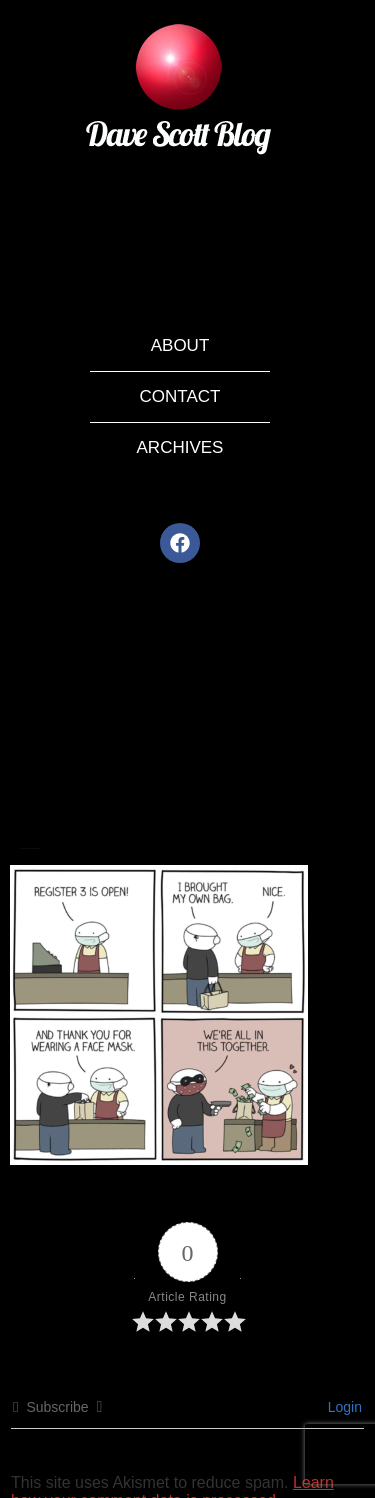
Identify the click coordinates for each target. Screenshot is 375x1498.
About (180, 345)
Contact (180, 396)
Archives (180, 447)
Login (343, 1407)
